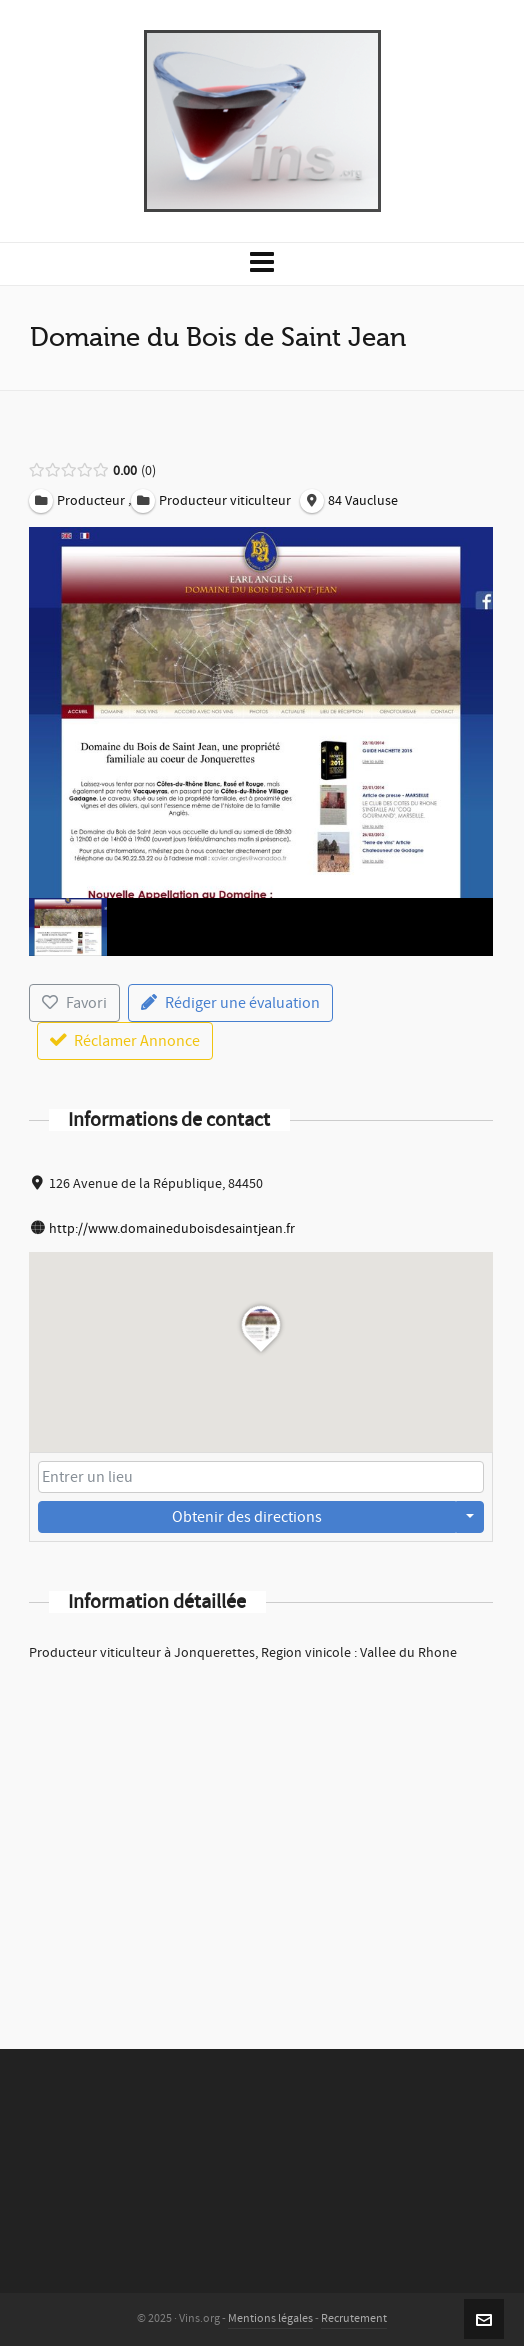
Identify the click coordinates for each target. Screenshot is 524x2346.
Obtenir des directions (247, 1517)
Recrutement (354, 2318)
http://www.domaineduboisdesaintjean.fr (172, 1229)
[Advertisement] (261, 1829)
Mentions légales (270, 2318)
